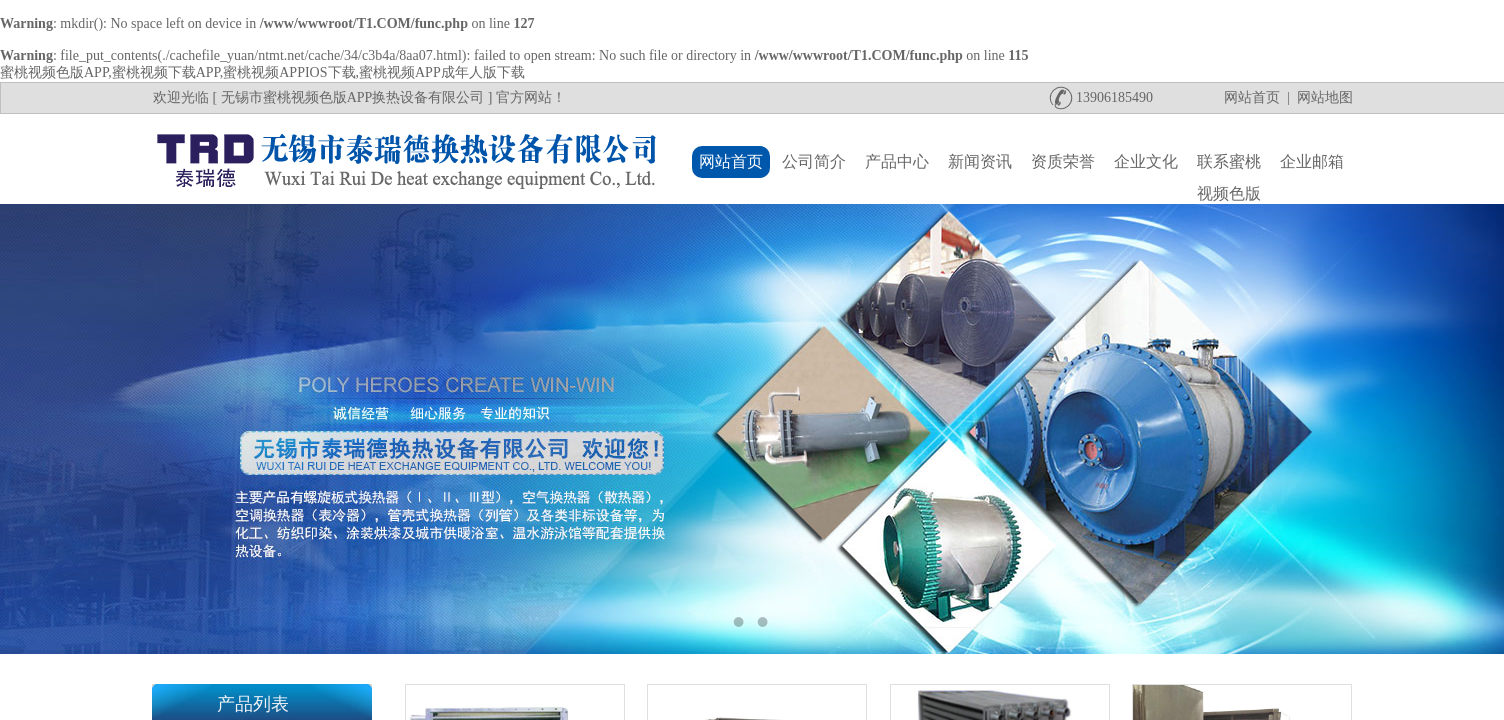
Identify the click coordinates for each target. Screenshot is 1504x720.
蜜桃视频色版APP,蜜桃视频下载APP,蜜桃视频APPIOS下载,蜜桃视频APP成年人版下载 (262, 72)
